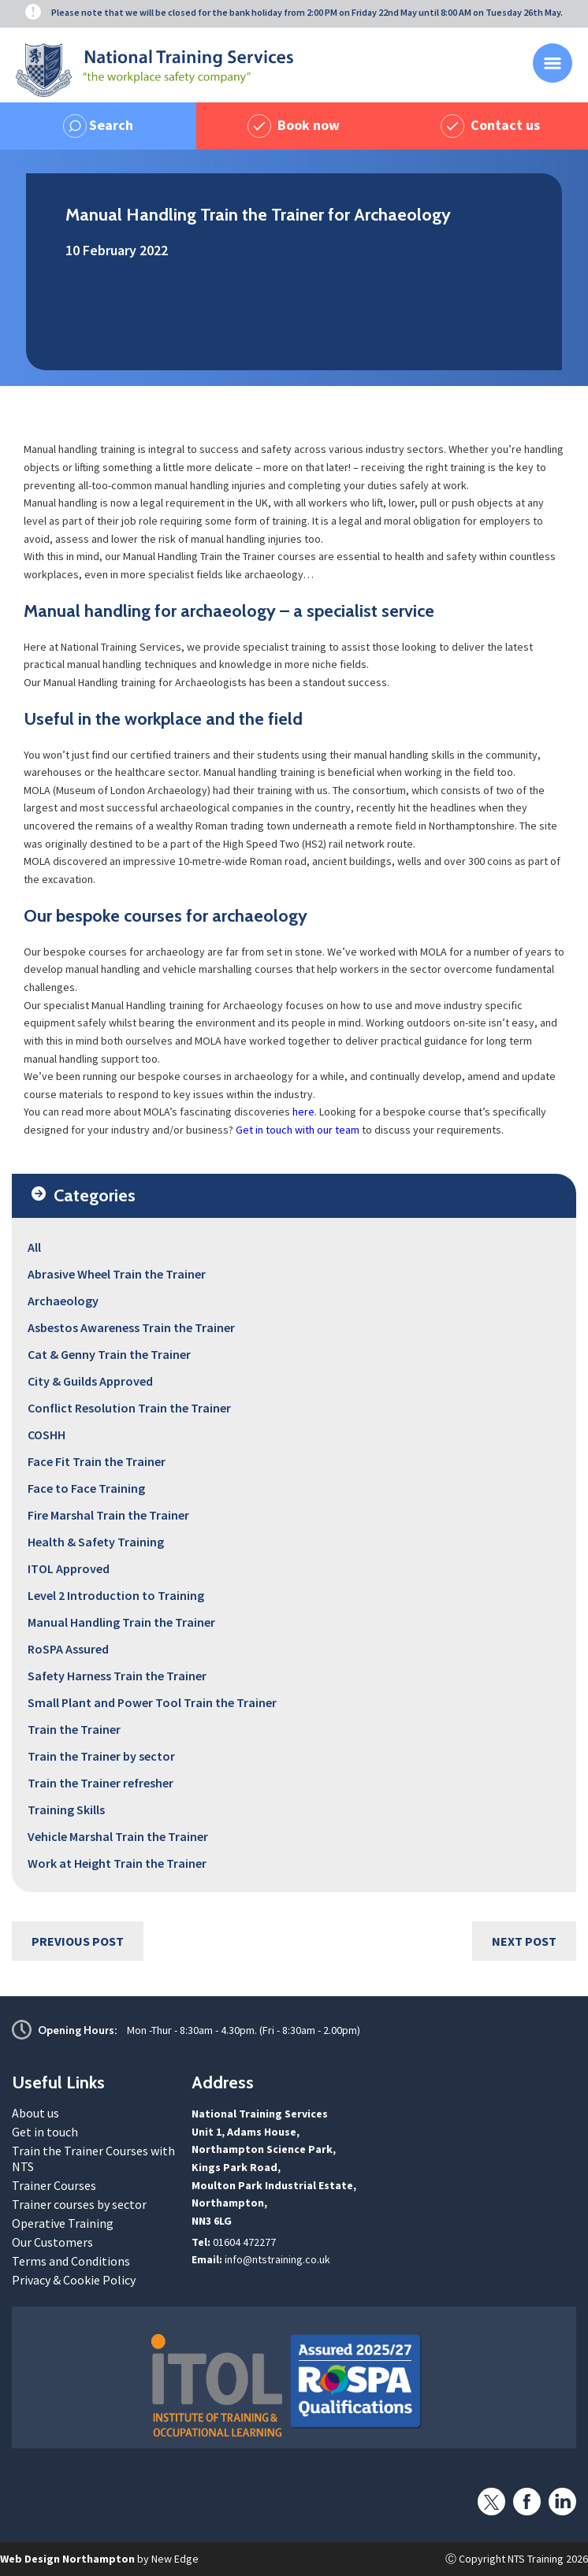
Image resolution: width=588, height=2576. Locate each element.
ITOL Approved (69, 1568)
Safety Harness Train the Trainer (117, 1675)
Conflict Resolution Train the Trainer (129, 1408)
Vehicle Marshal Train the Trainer (118, 1836)
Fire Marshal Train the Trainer (108, 1515)
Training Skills (66, 1809)
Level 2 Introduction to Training (116, 1595)
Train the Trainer (74, 1729)
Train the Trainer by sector (101, 1756)
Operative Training (63, 2223)
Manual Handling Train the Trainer (121, 1622)
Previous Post (78, 1941)
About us (35, 2113)
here (303, 1111)
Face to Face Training (86, 1488)
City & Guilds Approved (90, 1381)
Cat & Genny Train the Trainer (109, 1354)
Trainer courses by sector (79, 2204)
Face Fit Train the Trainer (97, 1461)
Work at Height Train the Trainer (117, 1863)
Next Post (524, 1941)
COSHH (46, 1434)
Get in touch (45, 2132)
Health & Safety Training (96, 1542)
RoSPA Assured (68, 1649)
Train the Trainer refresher (100, 1783)
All (34, 1247)
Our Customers (52, 2242)
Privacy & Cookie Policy (74, 2280)
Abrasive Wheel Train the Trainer (117, 1274)
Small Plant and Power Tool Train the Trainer (152, 1702)
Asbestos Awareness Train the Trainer (131, 1327)
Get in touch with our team (297, 1130)
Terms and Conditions (71, 2261)
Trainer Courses (54, 2185)
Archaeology (63, 1300)
